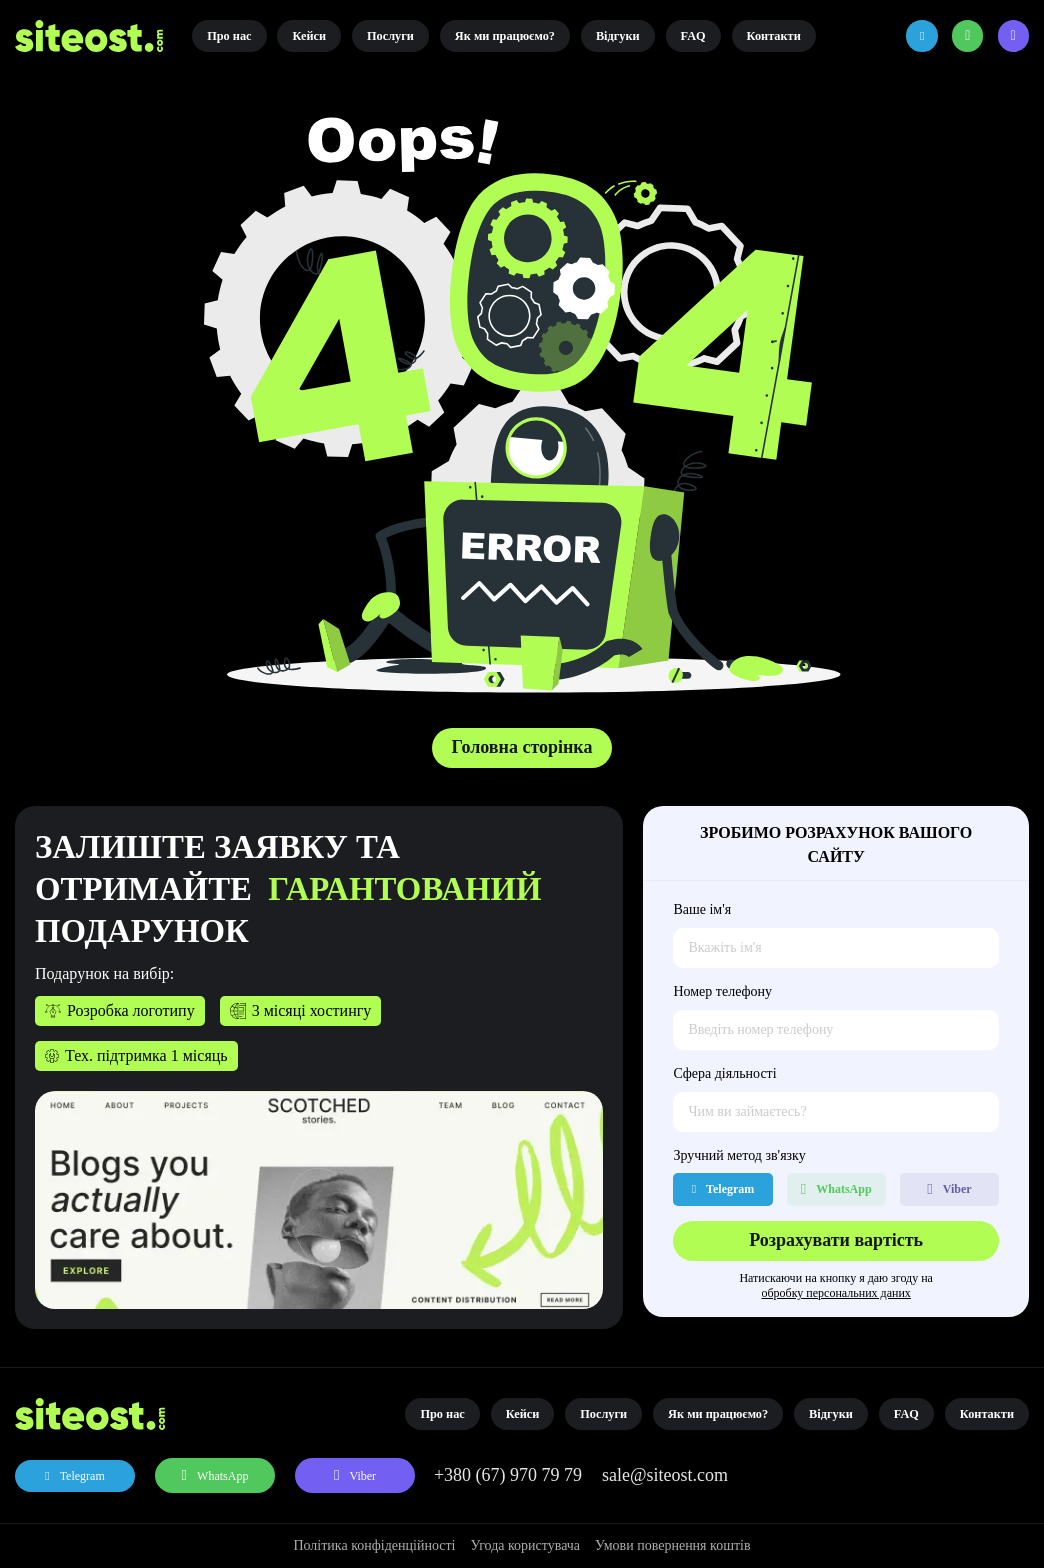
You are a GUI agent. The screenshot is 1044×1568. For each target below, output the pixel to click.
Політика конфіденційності (374, 1545)
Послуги (390, 36)
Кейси (309, 36)
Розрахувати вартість (836, 1240)
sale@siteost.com (665, 1475)
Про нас (229, 36)
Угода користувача (525, 1545)
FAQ (693, 36)
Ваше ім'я (702, 909)
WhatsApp (222, 1476)
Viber (362, 1476)
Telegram (82, 1476)
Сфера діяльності (724, 1073)
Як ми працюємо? (505, 36)
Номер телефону (722, 991)
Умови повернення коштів (673, 1545)
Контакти (774, 36)
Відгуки (618, 36)
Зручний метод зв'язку (739, 1155)
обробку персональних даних (835, 1293)
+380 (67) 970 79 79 (508, 1475)
